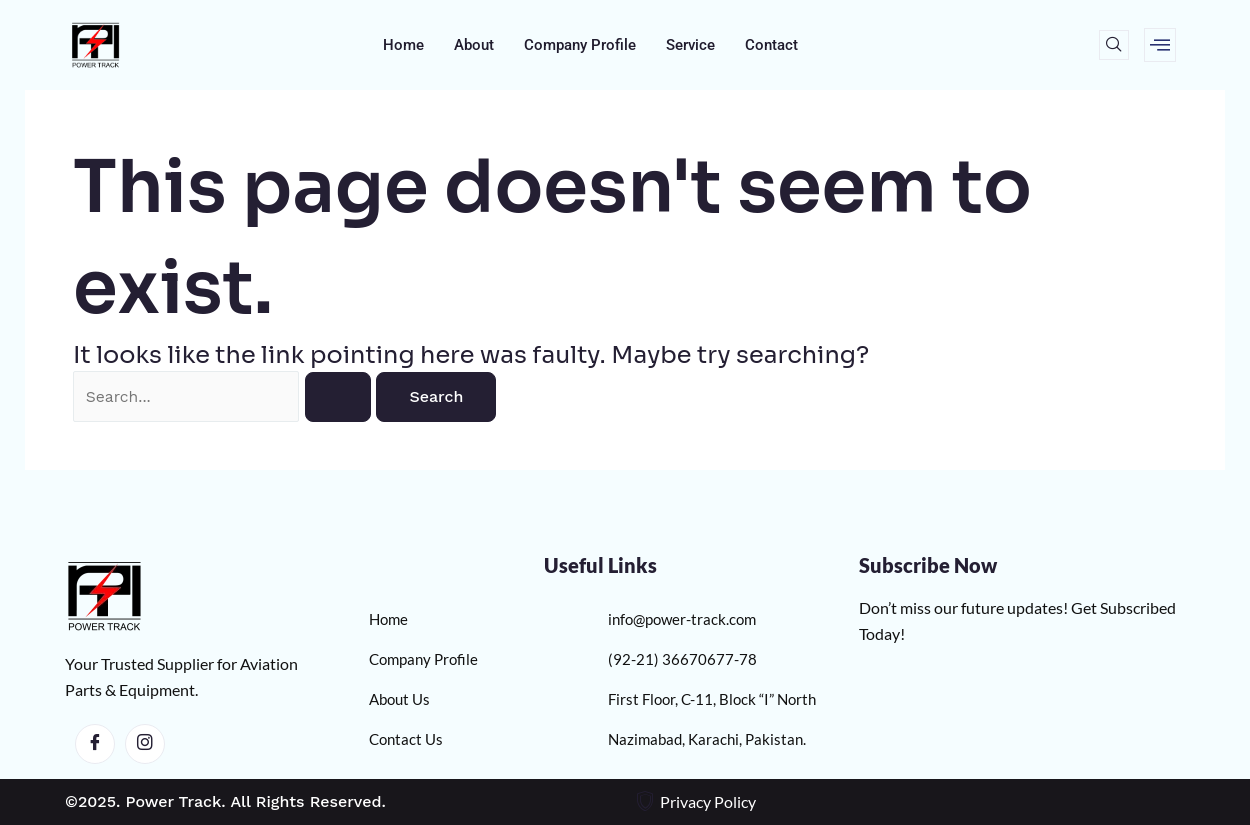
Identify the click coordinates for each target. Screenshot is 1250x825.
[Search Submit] (351, 397)
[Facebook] (95, 744)
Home (403, 45)
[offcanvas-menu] (1160, 45)
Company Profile (580, 45)
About (474, 45)
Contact (771, 45)
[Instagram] (145, 744)
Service (690, 45)
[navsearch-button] (1114, 45)
